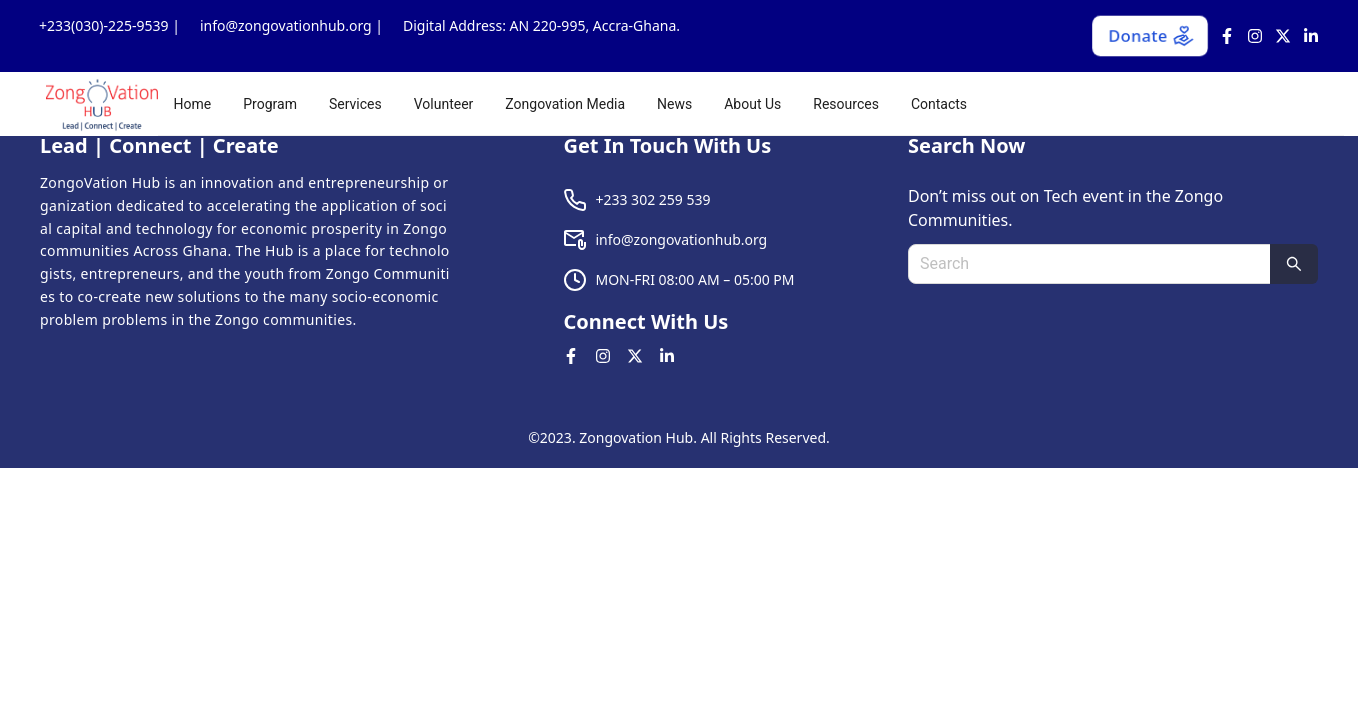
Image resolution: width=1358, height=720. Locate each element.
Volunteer (444, 104)
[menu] (751, 104)
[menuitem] (193, 104)
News (674, 104)
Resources (846, 104)
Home (193, 104)
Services (355, 104)
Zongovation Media (565, 104)
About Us (752, 104)
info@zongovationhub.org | (291, 25)
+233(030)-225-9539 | (109, 25)
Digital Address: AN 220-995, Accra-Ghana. (541, 25)
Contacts (939, 104)
